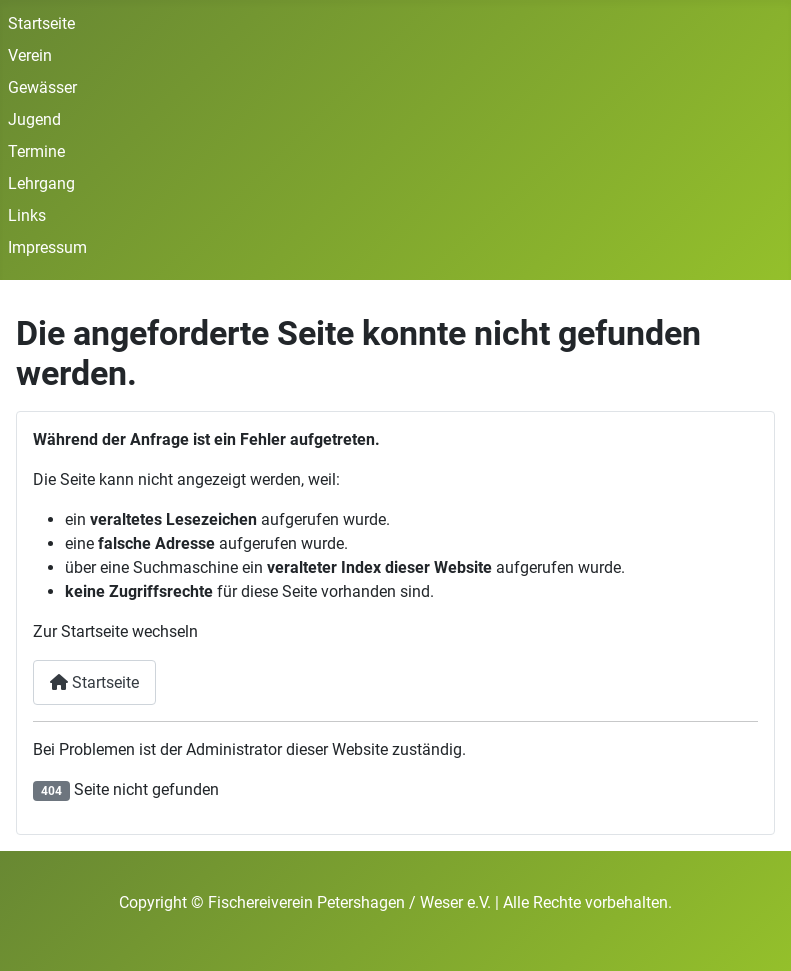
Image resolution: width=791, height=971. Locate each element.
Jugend (34, 119)
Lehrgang (41, 183)
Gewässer (42, 87)
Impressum (47, 247)
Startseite (41, 23)
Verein (30, 55)
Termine (36, 151)
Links (27, 215)
